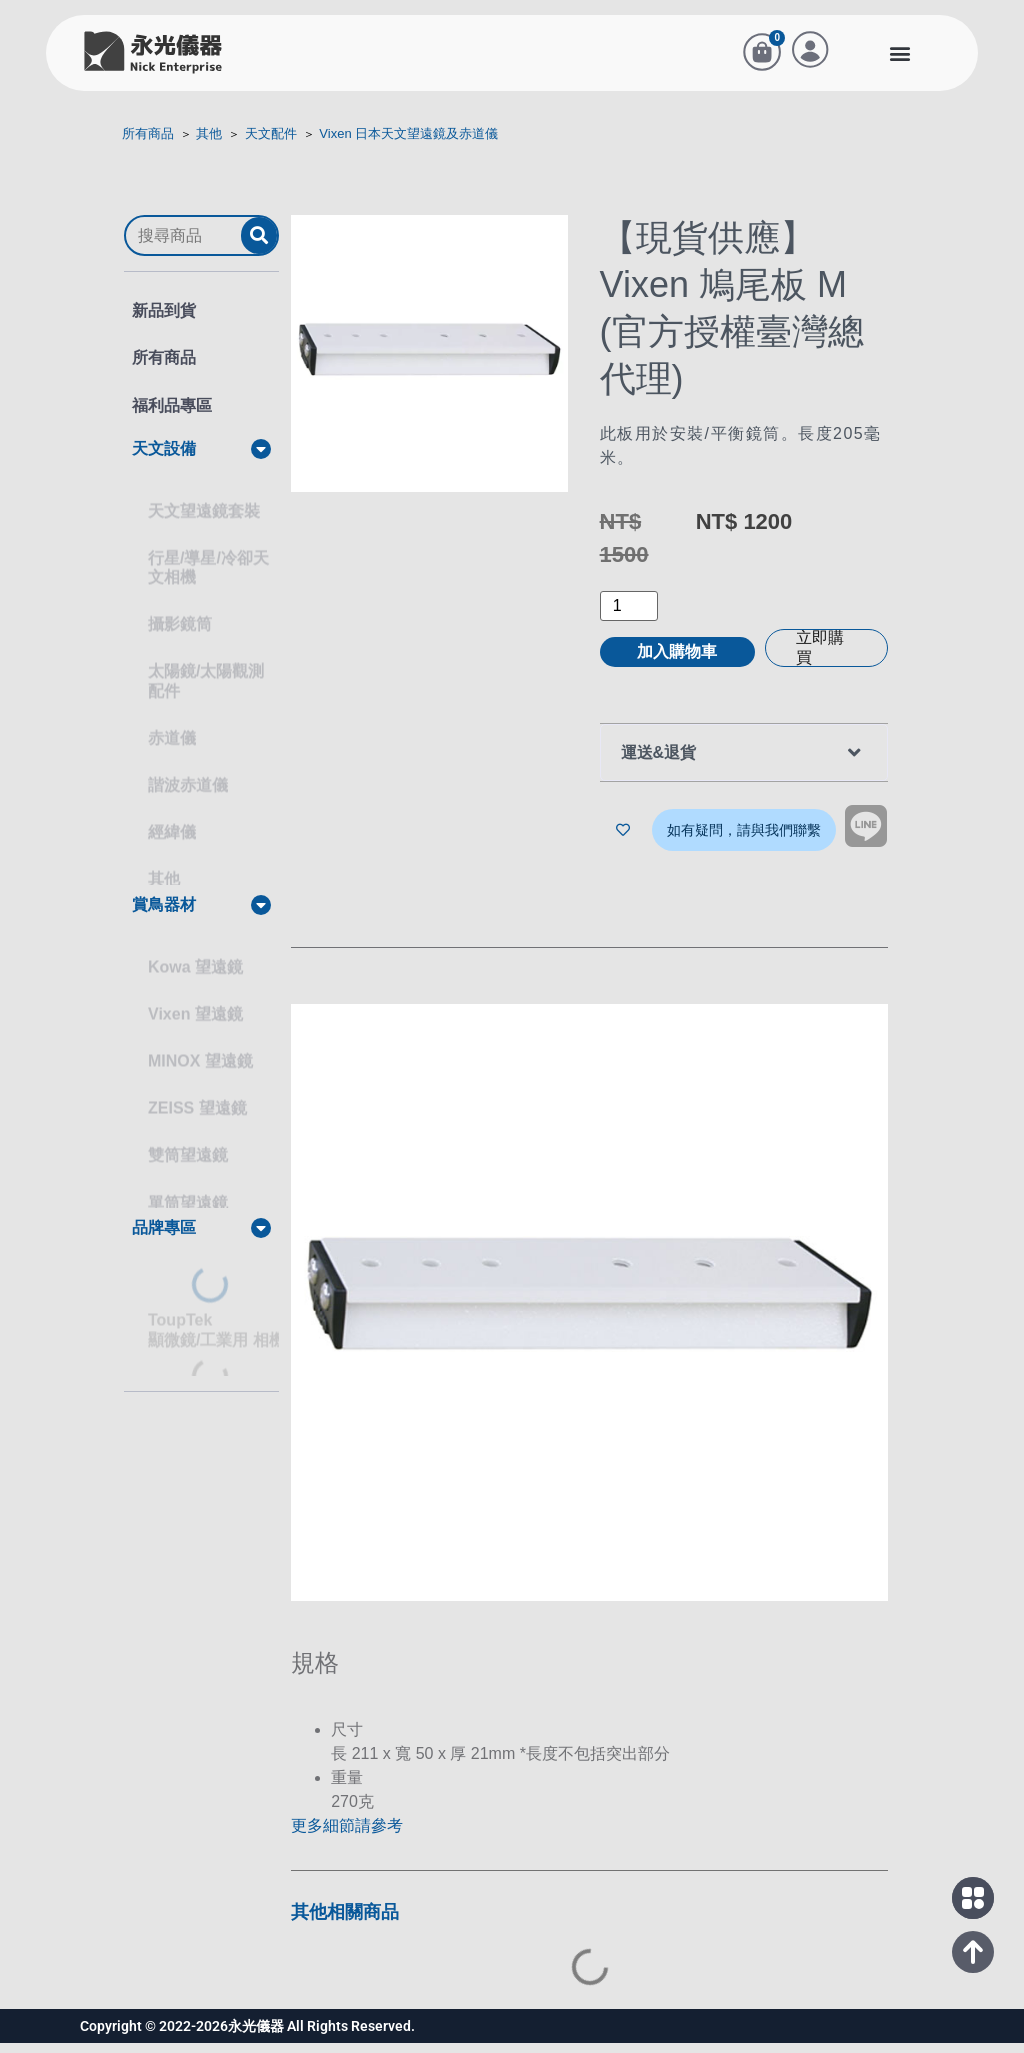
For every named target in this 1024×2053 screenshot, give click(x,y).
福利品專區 (172, 416)
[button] (899, 58)
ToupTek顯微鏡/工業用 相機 (216, 1323)
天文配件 (271, 145)
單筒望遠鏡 (188, 1195)
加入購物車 (677, 663)
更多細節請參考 (347, 1835)
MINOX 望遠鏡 (200, 1054)
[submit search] (259, 247)
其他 (209, 145)
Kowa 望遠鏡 (195, 959)
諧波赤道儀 (188, 778)
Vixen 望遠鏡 (195, 1007)
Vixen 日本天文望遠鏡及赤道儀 (408, 145)
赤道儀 (172, 731)
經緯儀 (172, 825)
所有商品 (148, 145)
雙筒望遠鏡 (188, 1148)
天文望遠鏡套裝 (204, 504)
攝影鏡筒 (180, 617)
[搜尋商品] (183, 247)
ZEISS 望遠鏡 (197, 1101)
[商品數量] (629, 618)
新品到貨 (164, 322)
